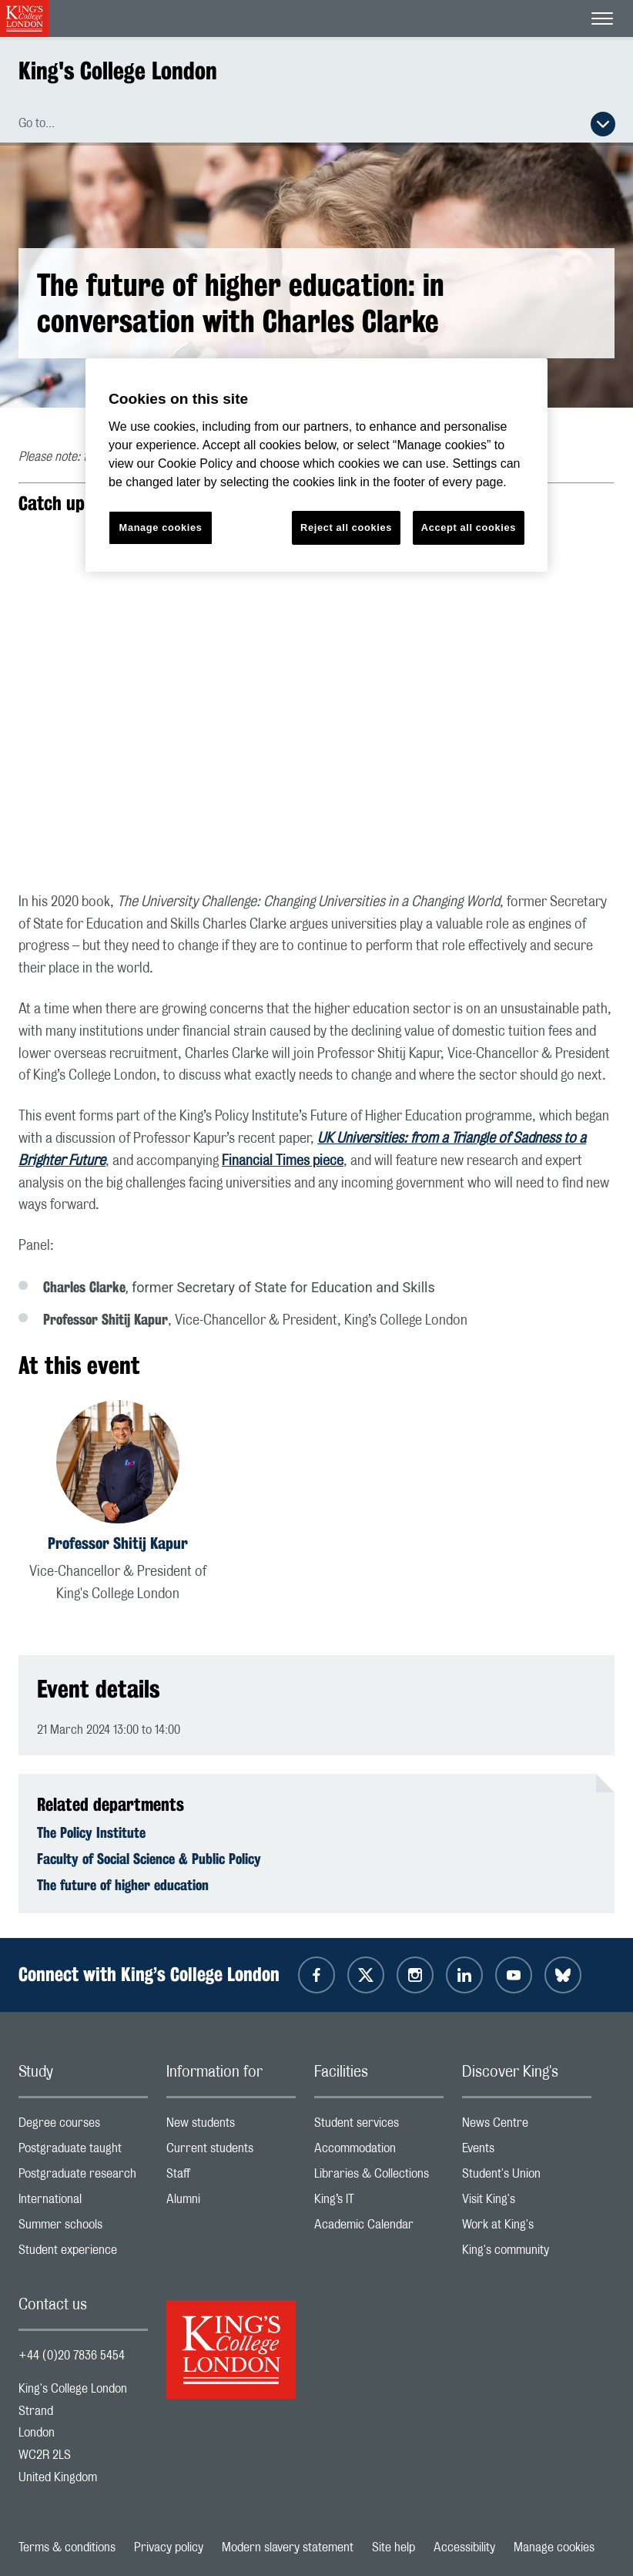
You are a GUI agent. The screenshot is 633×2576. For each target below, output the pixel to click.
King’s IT (379, 2202)
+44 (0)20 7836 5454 (71, 2355)
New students (231, 2126)
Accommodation (379, 2151)
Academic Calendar (379, 2228)
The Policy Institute (91, 1832)
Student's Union (526, 2177)
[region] (316, 465)
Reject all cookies (346, 527)
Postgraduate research (83, 2177)
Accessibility (464, 2547)
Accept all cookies (468, 527)
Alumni (231, 2202)
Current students (231, 2151)
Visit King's (526, 2202)
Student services (379, 2126)
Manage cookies (554, 2547)
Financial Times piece (282, 1161)
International (83, 2202)
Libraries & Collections (379, 2177)
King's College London (117, 70)
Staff (231, 2177)
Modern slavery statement (287, 2547)
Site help (393, 2547)
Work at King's (526, 2228)
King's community (526, 2253)
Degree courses (83, 2126)
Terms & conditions (67, 2547)
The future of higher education (123, 1885)
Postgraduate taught (83, 2151)
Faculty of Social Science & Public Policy (149, 1859)
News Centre (526, 2126)
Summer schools (83, 2228)
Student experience (83, 2253)
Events (526, 2151)
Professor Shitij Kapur (118, 1543)
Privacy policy (168, 2547)
